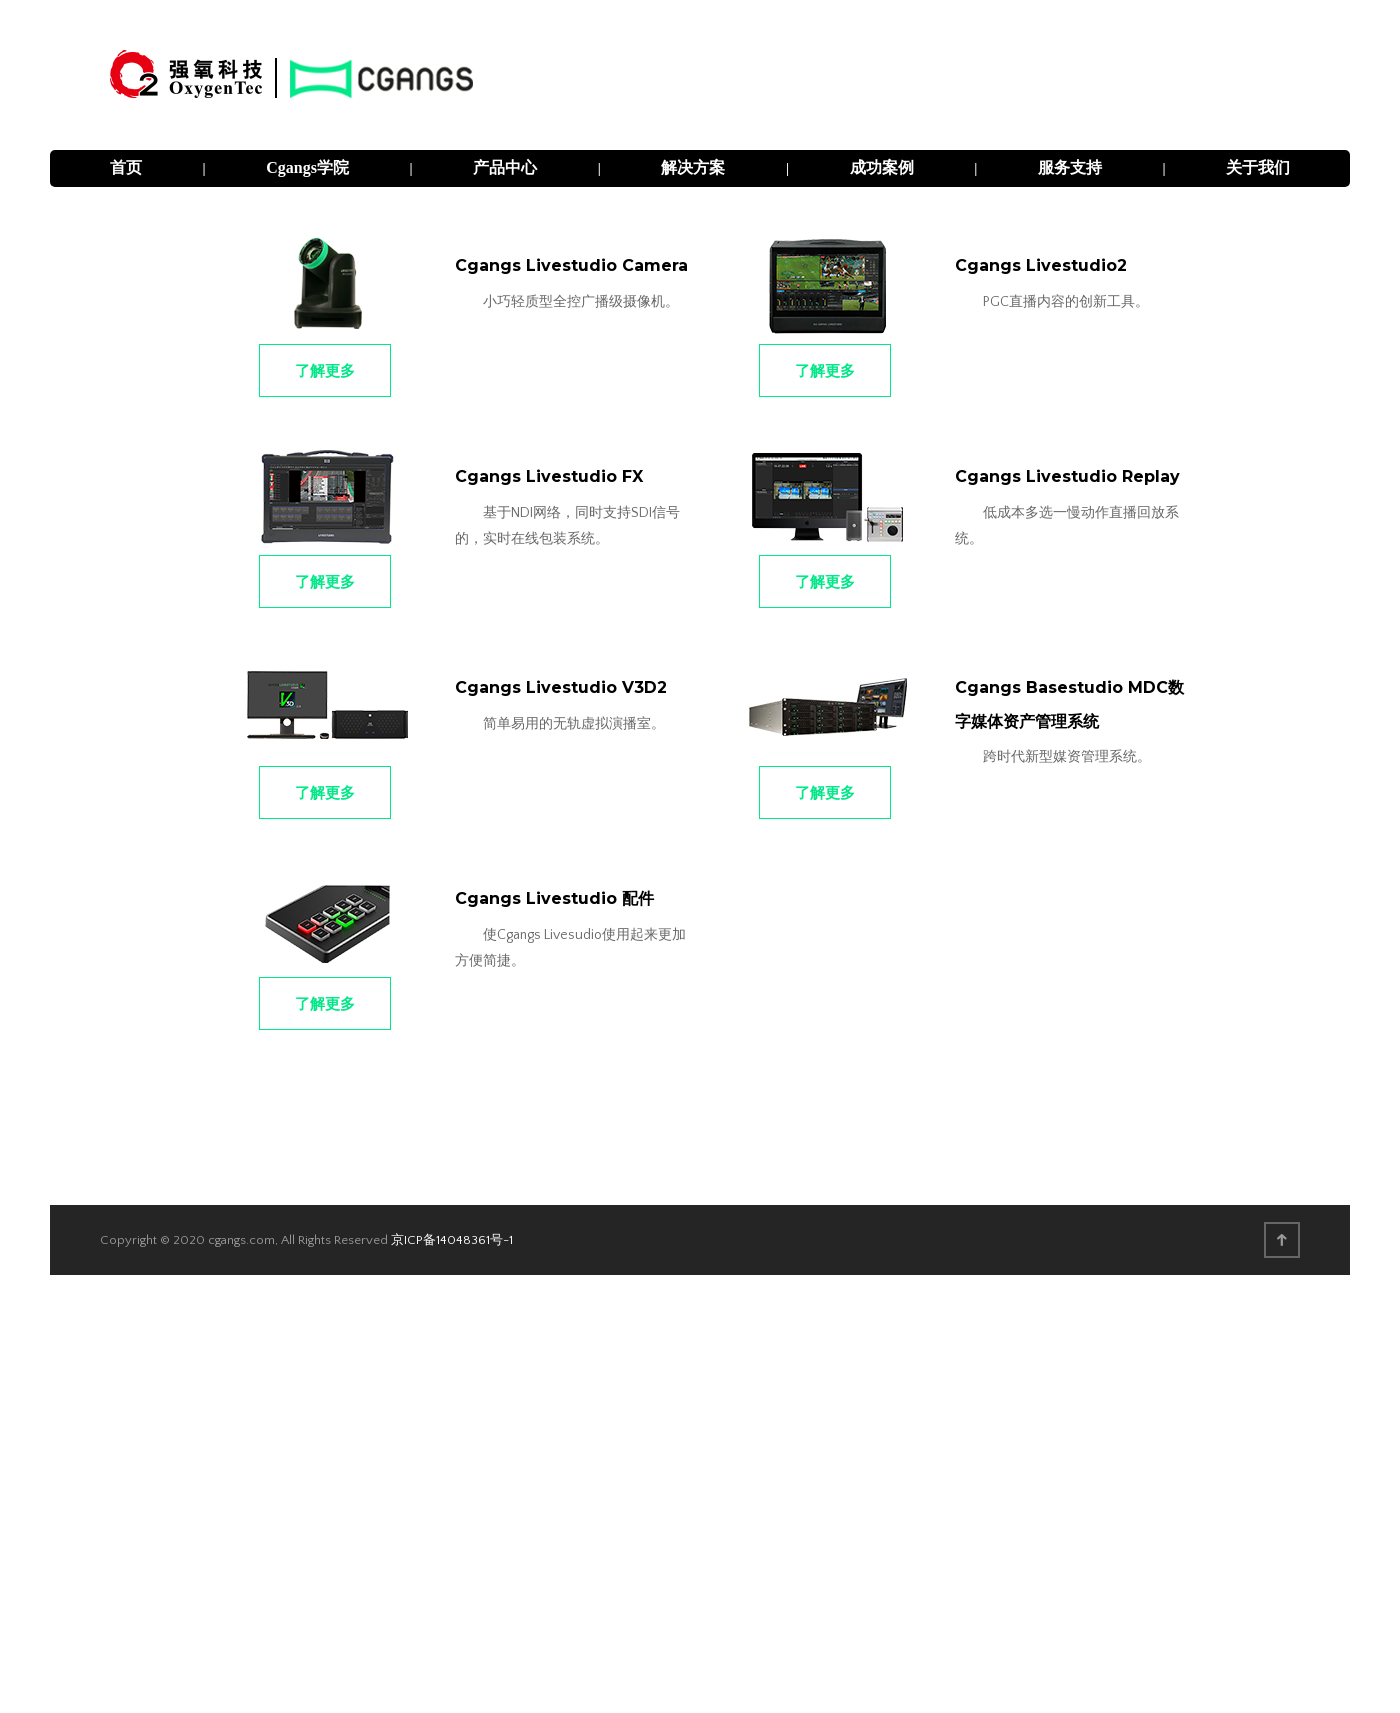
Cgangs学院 (307, 167)
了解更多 (325, 370)
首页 (126, 167)
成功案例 (882, 167)
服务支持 (1070, 167)
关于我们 (1258, 167)
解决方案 (693, 167)
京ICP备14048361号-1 (452, 1240)
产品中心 (505, 167)
